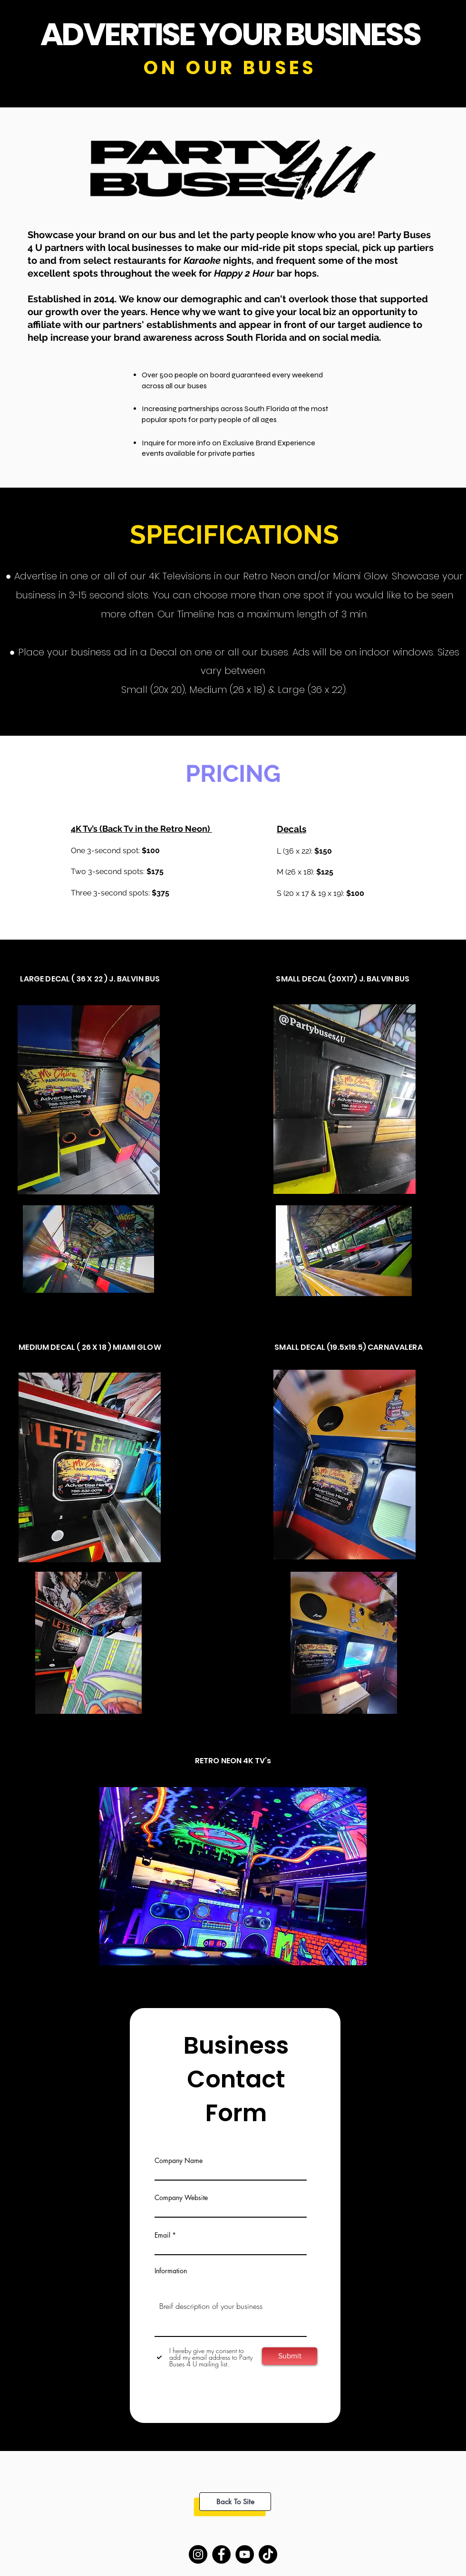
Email (162, 2235)
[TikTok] (268, 2554)
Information (171, 2271)
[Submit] (289, 2356)
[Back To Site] (235, 2501)
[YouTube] (244, 2554)
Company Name (179, 2160)
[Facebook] (221, 2554)
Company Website (181, 2197)
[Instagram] (198, 2554)
